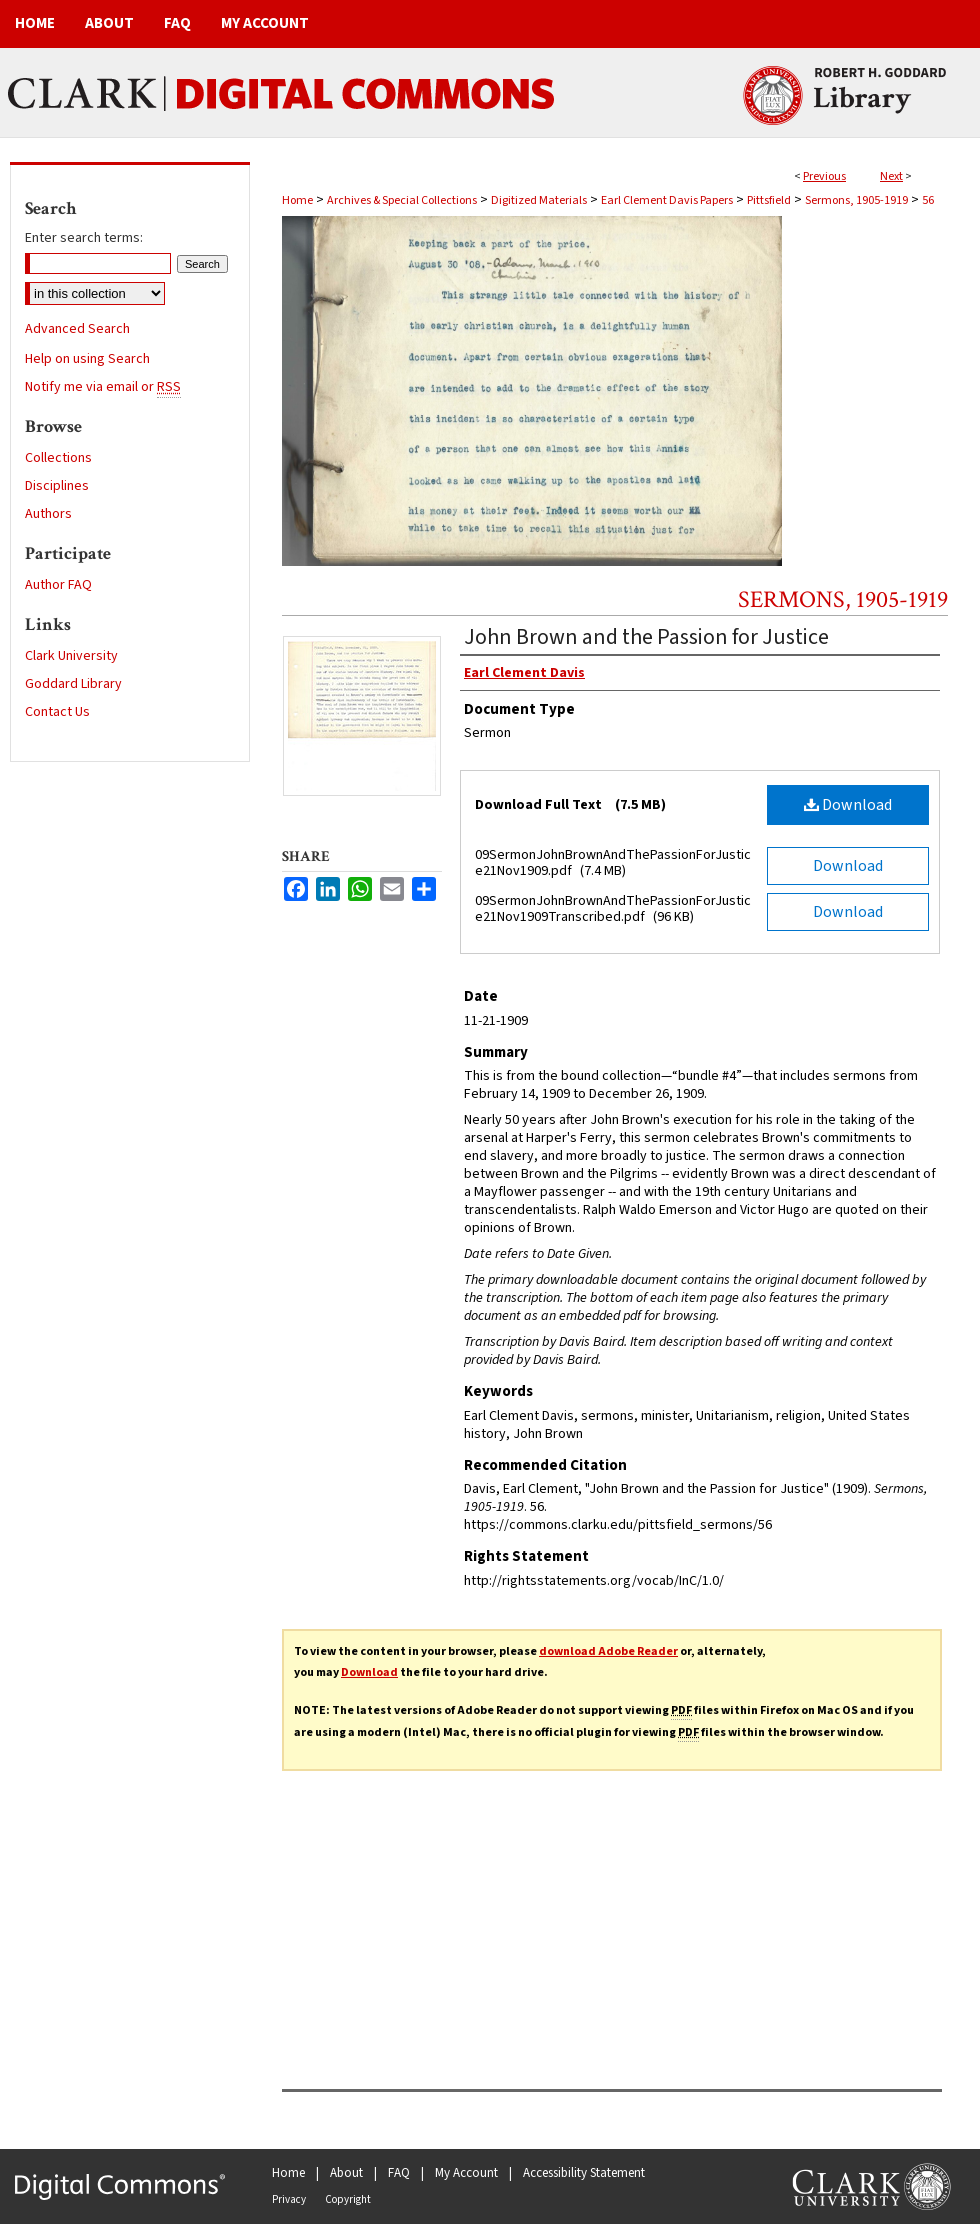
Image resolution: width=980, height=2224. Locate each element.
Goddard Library (73, 684)
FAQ (399, 2173)
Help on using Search (87, 359)
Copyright (348, 2199)
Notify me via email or (103, 387)
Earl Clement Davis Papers (667, 200)
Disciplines (57, 486)
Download (848, 805)
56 (928, 200)
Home (297, 200)
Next (891, 176)
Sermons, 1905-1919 (856, 200)
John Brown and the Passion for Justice (646, 637)
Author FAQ (58, 585)
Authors (48, 514)
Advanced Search (77, 329)
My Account (466, 2173)
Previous (824, 176)
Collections (58, 458)
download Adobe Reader (608, 1651)
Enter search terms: (84, 238)
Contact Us (57, 712)
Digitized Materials (539, 200)
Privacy (289, 2199)
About (346, 2173)
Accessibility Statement (584, 2173)
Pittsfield (769, 200)
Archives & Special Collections (402, 200)
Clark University (71, 656)
